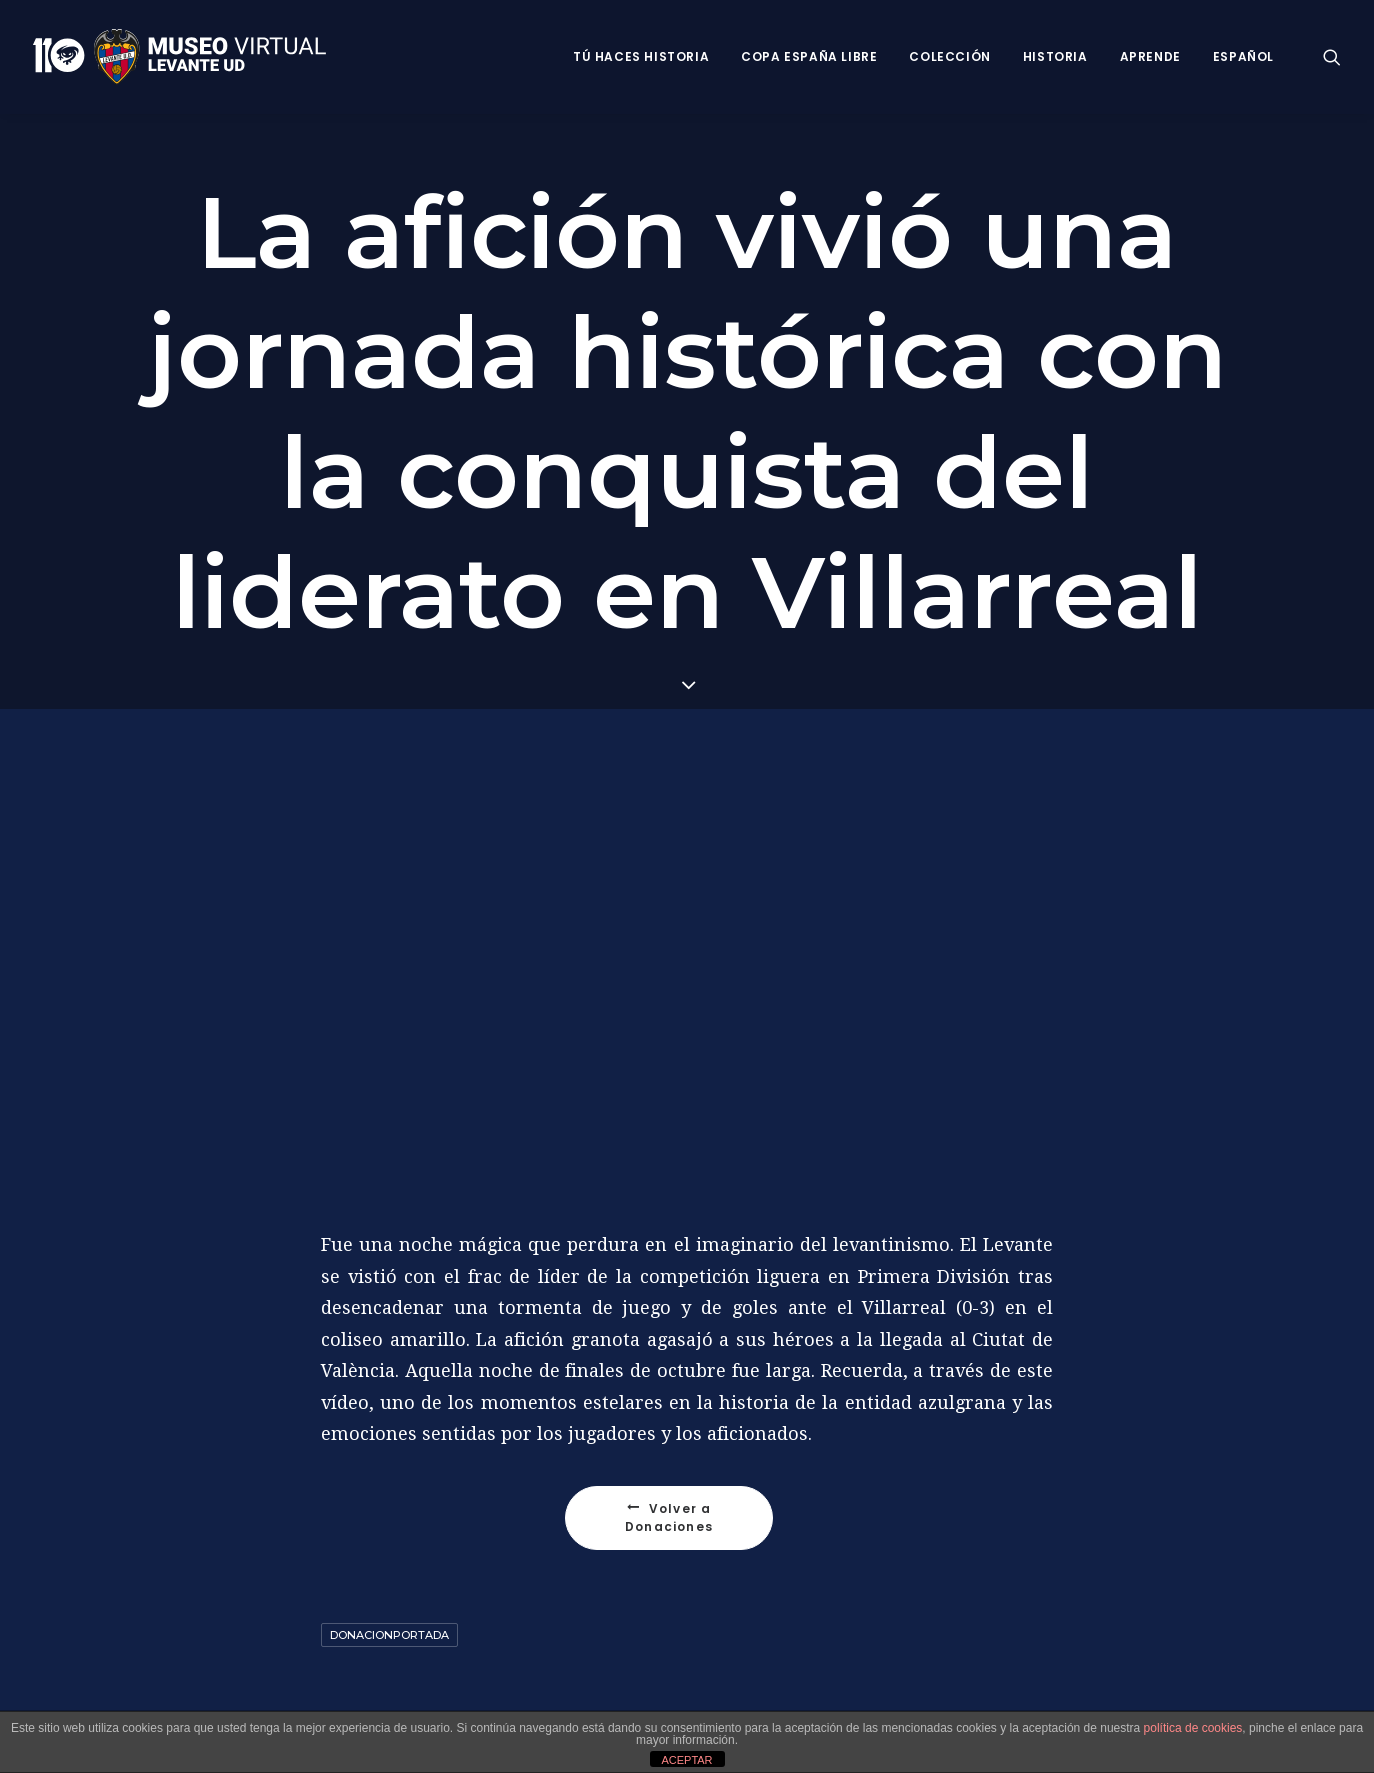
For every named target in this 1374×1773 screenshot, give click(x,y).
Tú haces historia (641, 56)
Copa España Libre (809, 56)
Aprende (1150, 56)
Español (1243, 56)
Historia (1055, 56)
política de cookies (1193, 1728)
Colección (949, 56)
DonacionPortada (389, 1632)
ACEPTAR (686, 1760)
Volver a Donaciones (670, 1514)
